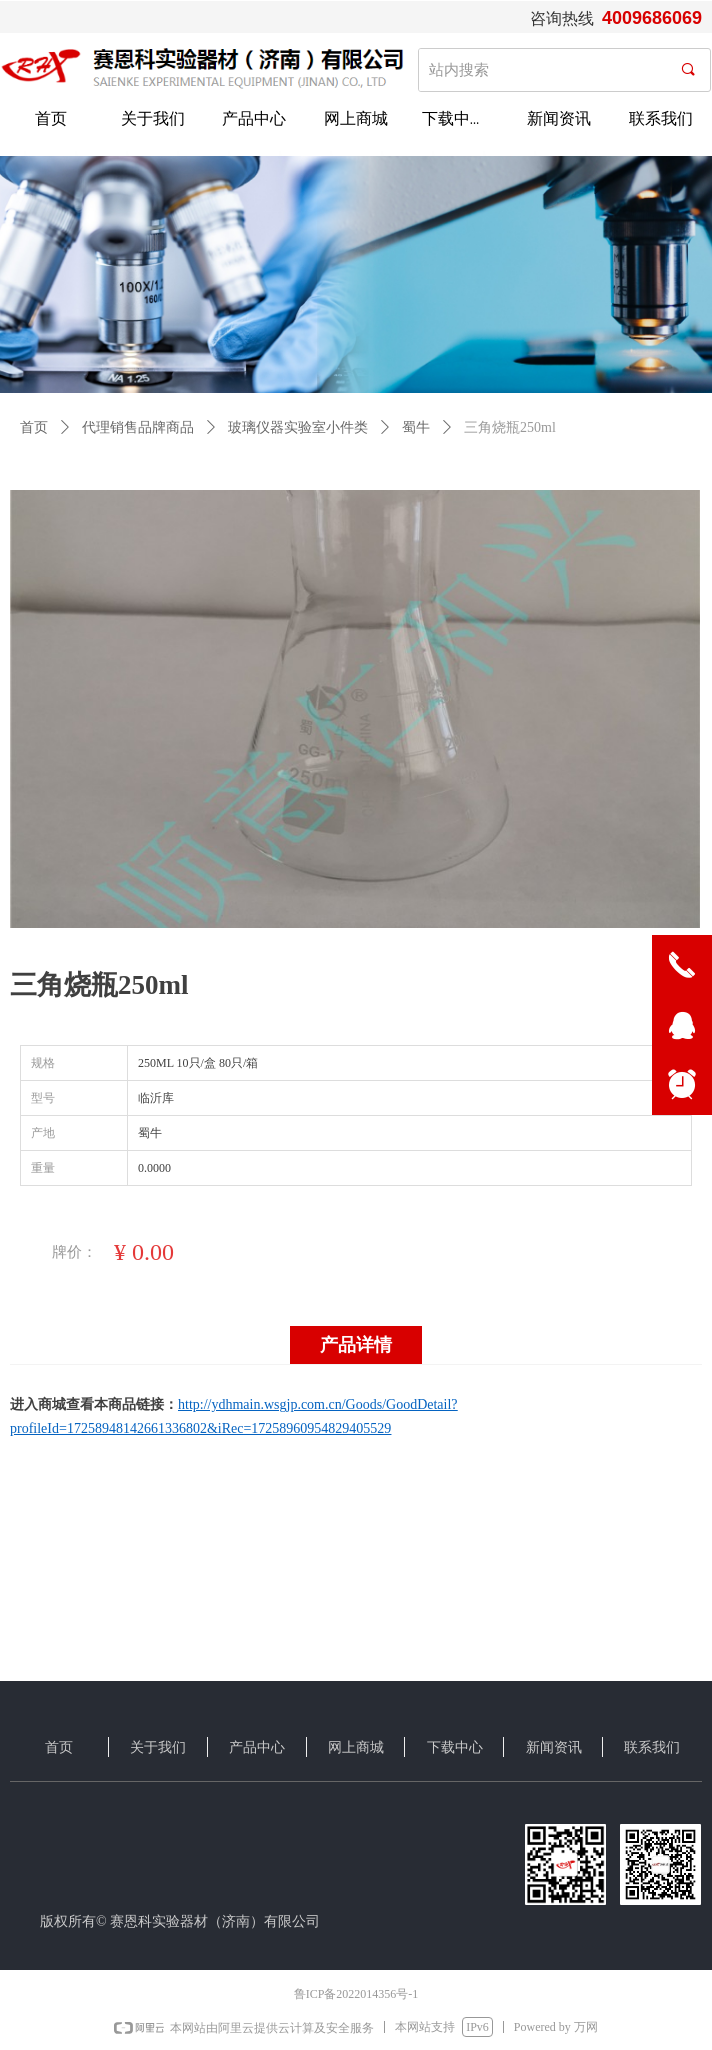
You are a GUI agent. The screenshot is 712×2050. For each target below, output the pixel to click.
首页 (34, 427)
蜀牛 (416, 427)
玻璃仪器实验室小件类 (298, 427)
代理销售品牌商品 (138, 427)
